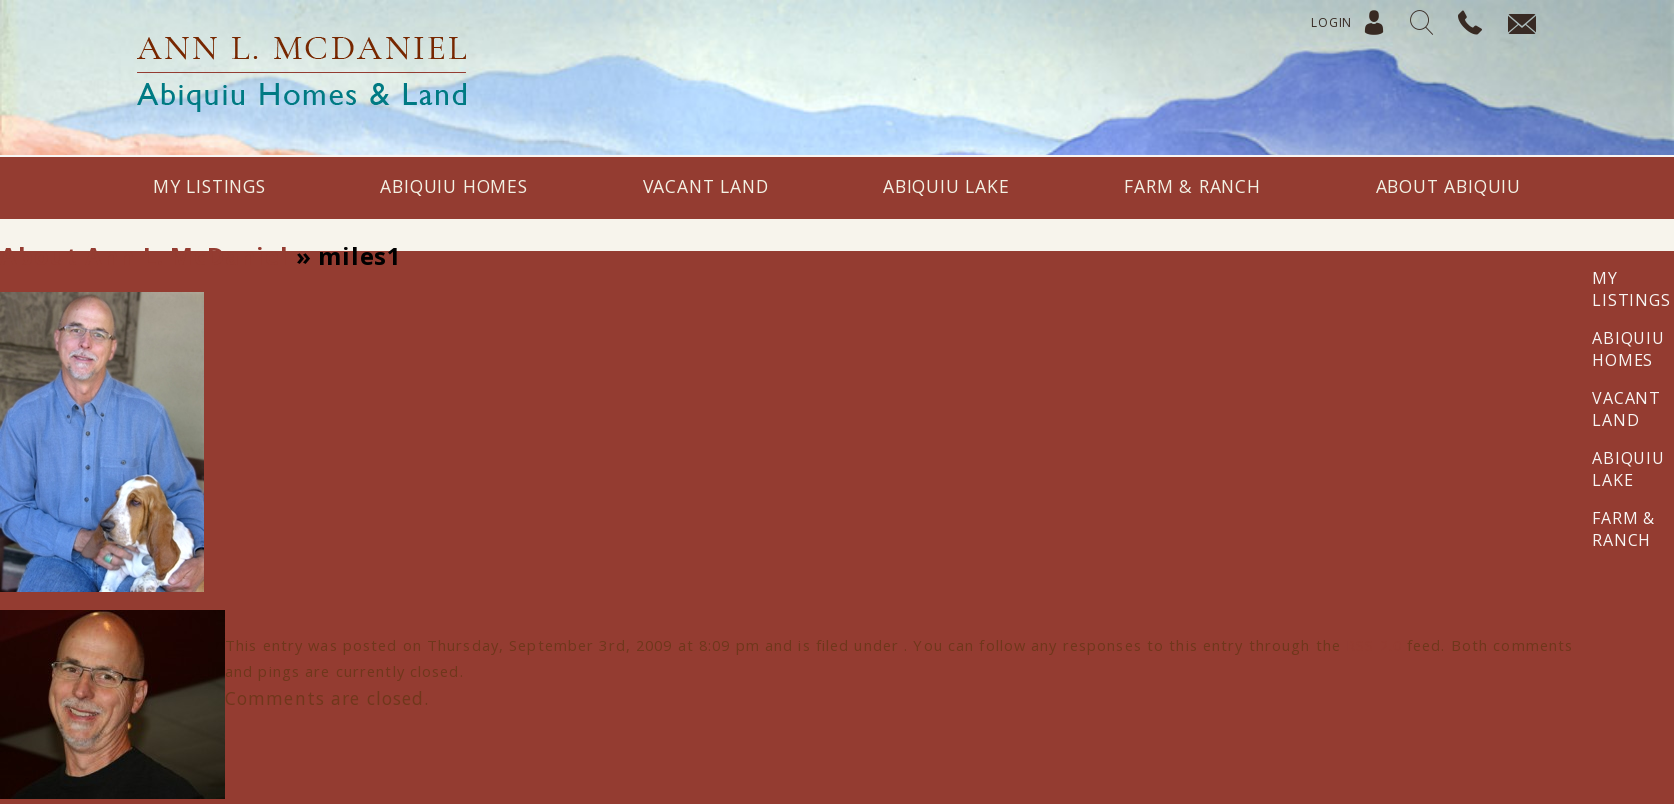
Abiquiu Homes (453, 186)
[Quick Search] (1413, 25)
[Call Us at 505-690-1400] (1461, 25)
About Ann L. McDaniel (144, 255)
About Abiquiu (1448, 186)
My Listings (209, 186)
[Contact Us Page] (1512, 25)
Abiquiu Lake (946, 186)
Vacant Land (706, 186)
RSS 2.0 (1374, 645)
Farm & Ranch (1192, 186)
